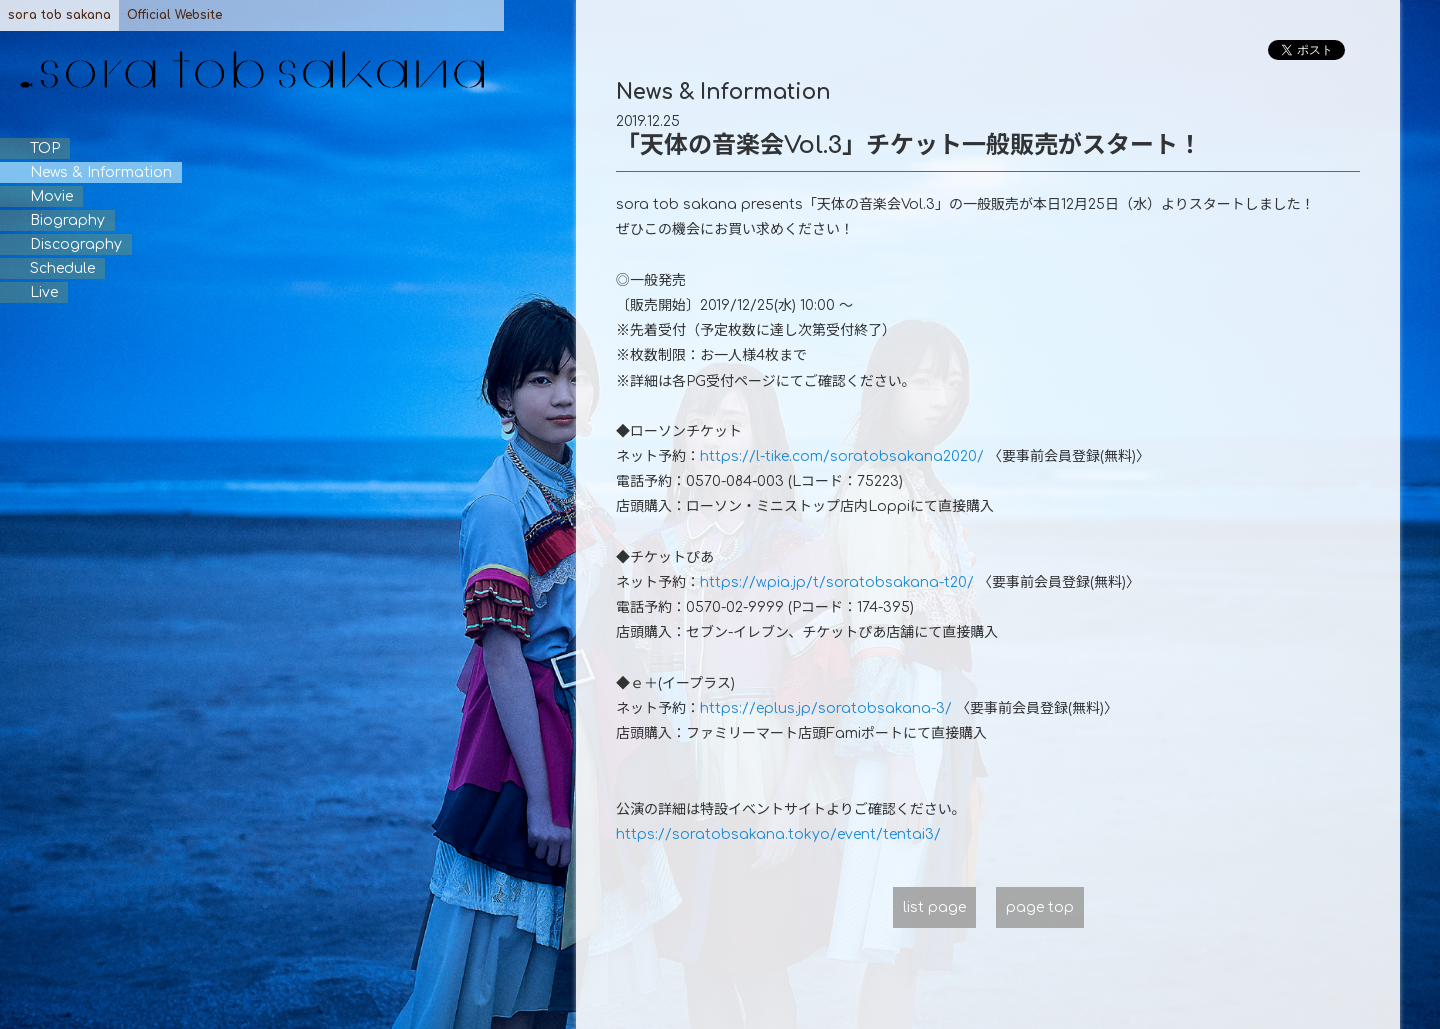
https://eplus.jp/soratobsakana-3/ (826, 708)
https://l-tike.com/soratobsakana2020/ (842, 456)
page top (1040, 907)
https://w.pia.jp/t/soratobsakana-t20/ (837, 582)
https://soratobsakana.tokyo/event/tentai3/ (778, 834)
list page (934, 907)
